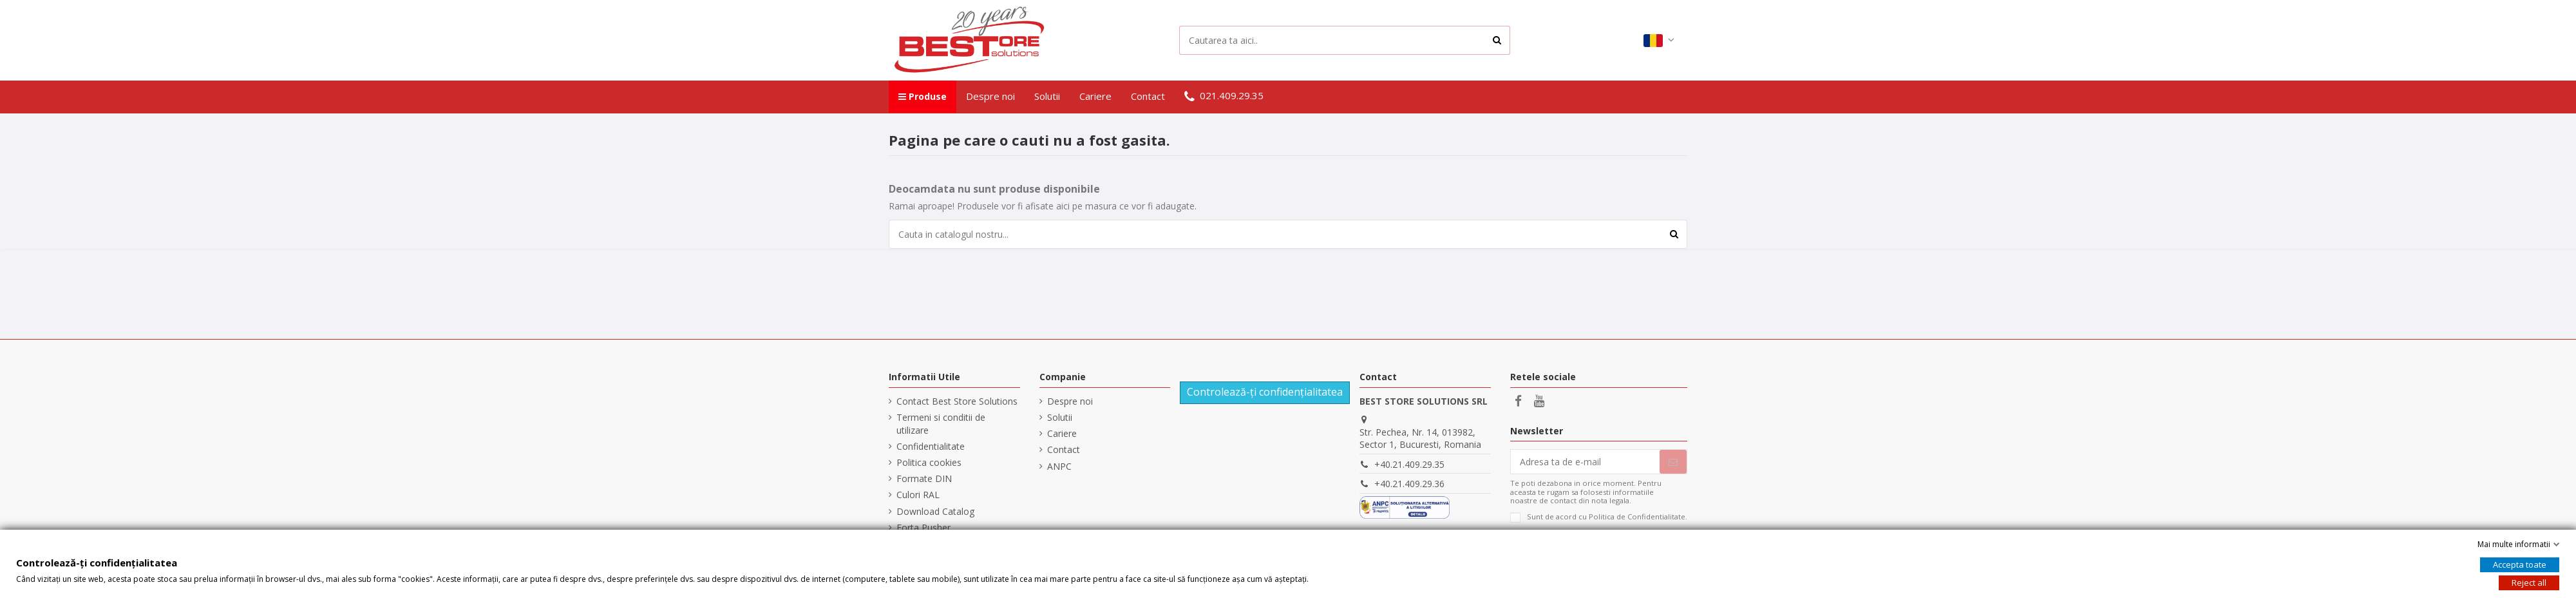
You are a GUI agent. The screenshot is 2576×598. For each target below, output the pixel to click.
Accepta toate (2519, 564)
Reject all (2529, 582)
